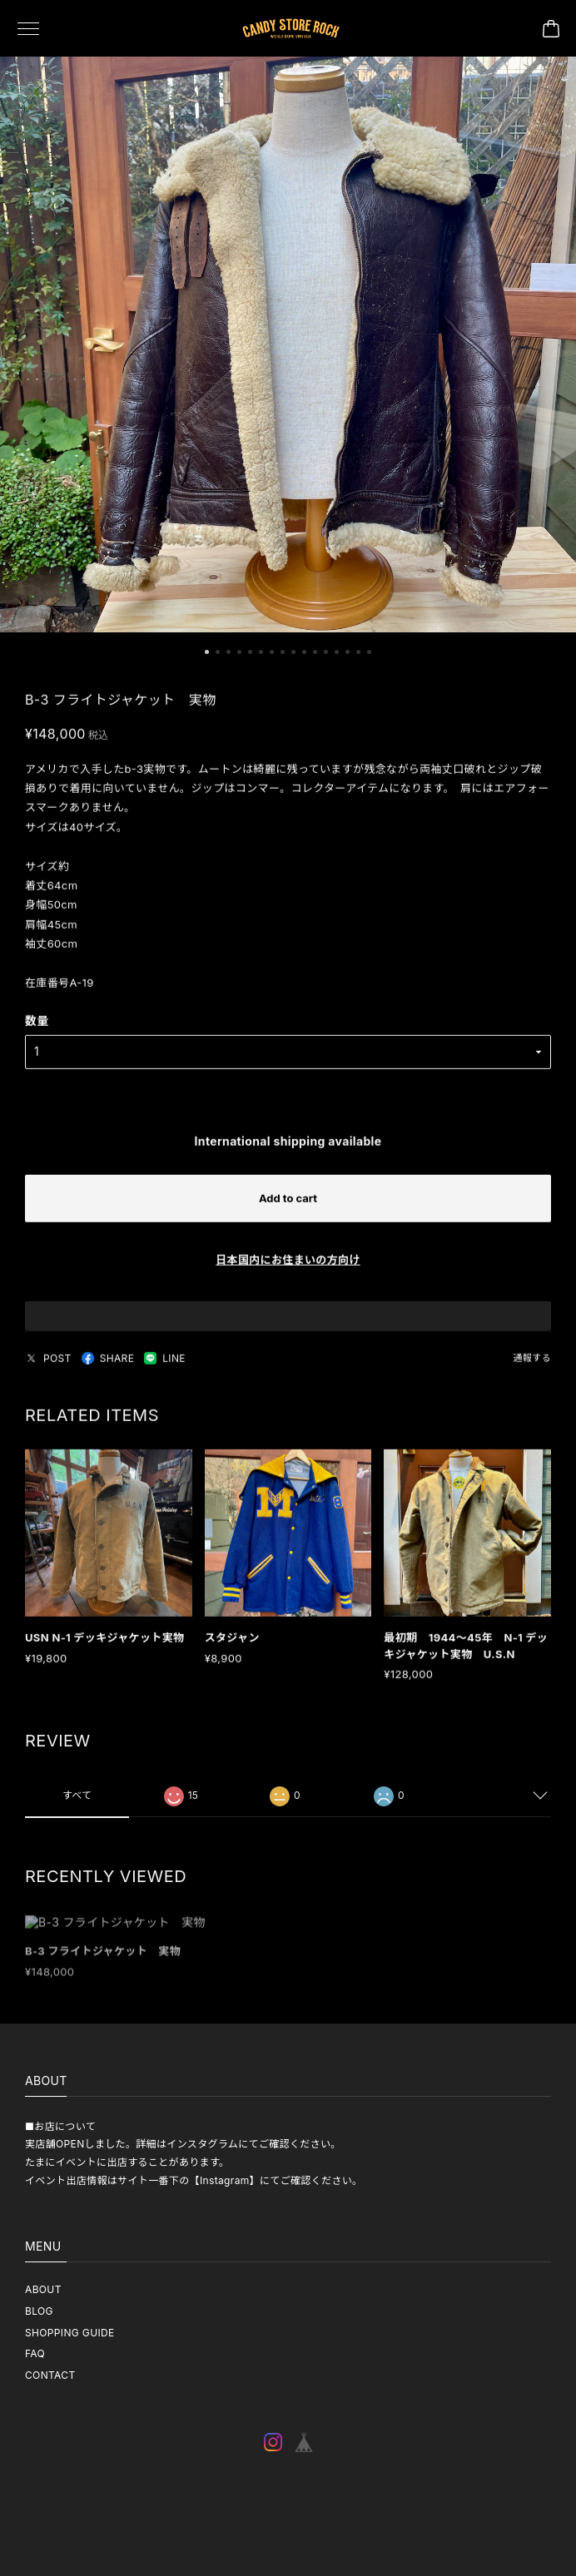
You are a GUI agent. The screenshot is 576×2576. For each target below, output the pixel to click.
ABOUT (43, 2289)
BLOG (39, 2311)
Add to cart (288, 1204)
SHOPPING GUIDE (70, 2332)
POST (48, 1365)
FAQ (35, 2353)
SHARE (108, 1365)
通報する (532, 1365)
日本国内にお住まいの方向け (288, 1266)
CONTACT (50, 2375)
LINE (165, 1365)
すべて (77, 1803)
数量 (37, 1028)
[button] (207, 653)
